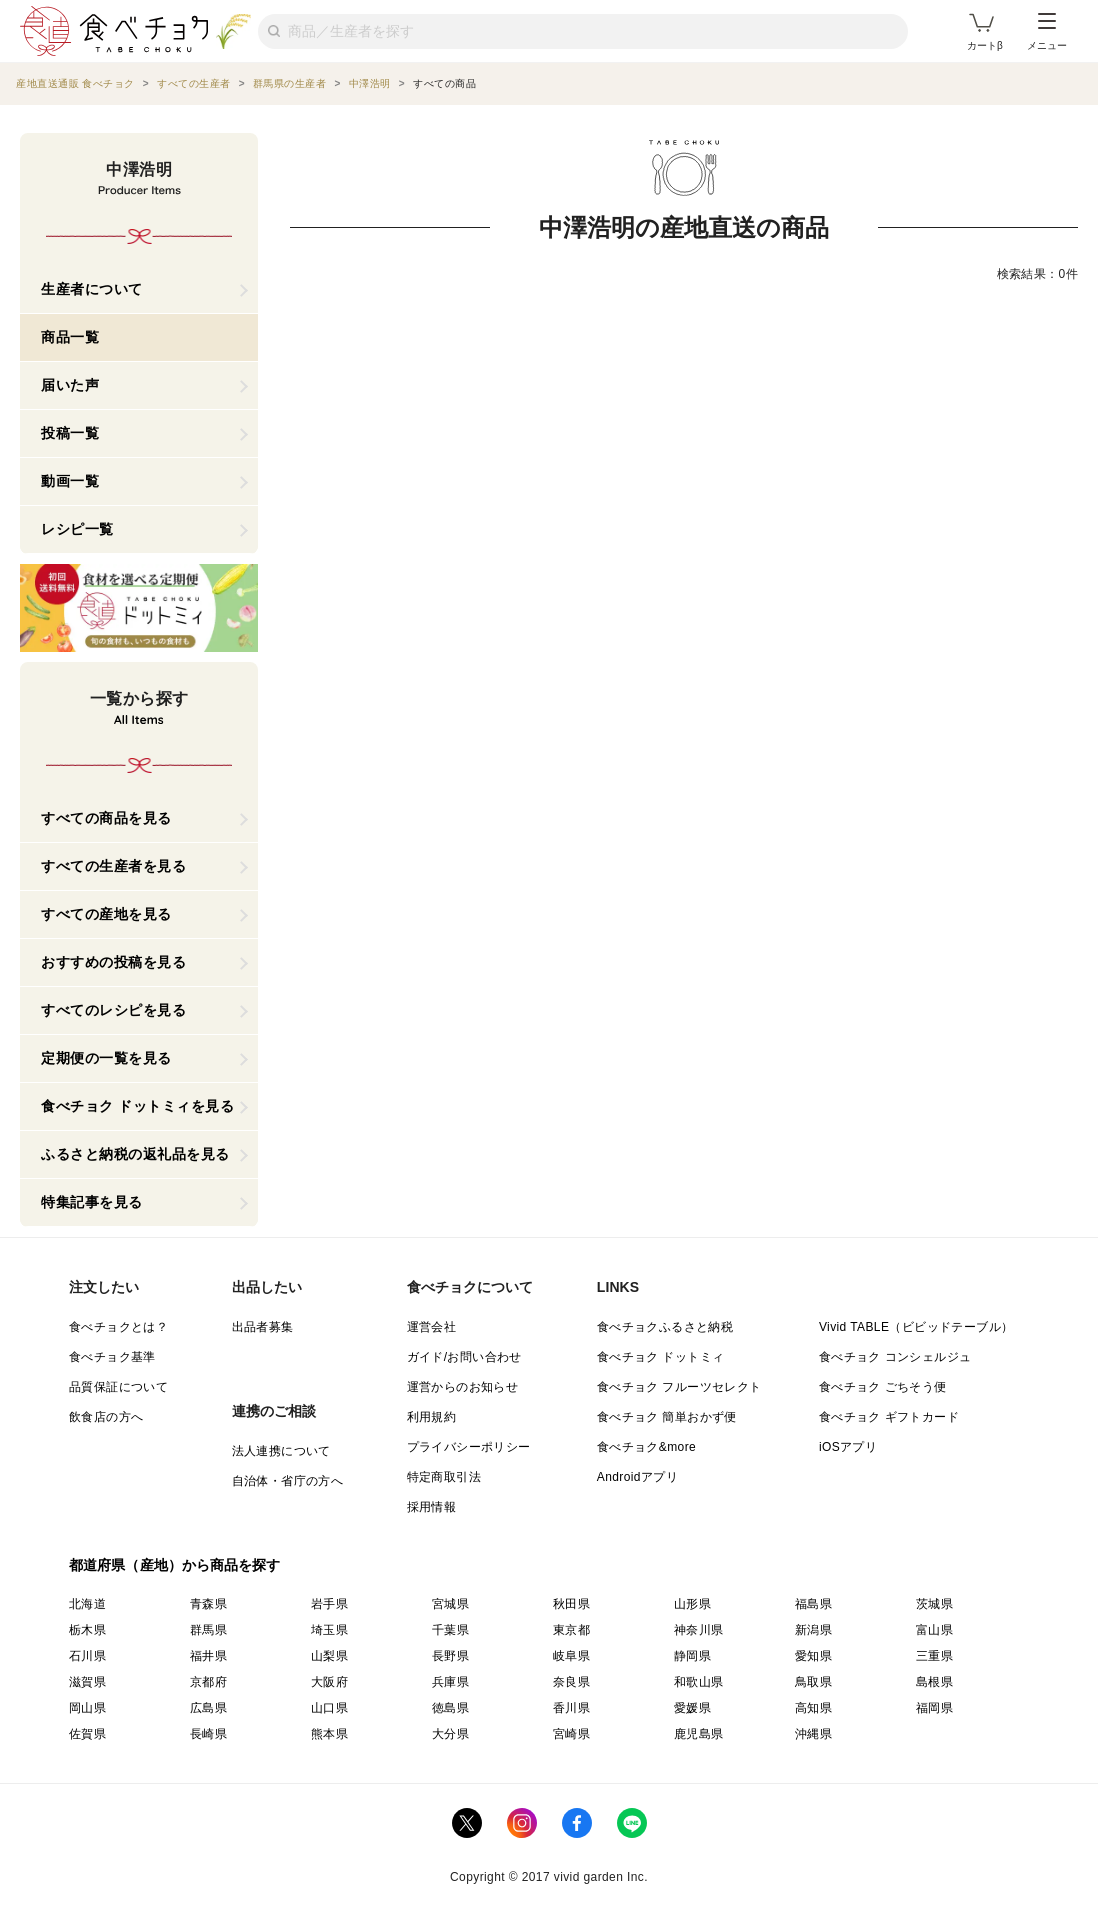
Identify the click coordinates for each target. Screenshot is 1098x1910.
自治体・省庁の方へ (288, 1481)
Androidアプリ (637, 1477)
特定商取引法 (444, 1477)
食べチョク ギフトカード (889, 1417)
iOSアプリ (848, 1447)
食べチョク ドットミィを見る (137, 1106)
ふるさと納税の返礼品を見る (135, 1154)
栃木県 (87, 1630)
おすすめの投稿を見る (113, 962)
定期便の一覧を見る (106, 1058)
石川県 (87, 1656)
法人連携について (281, 1451)
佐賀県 (87, 1734)
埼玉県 (329, 1630)
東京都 (571, 1630)
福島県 (813, 1604)
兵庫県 (450, 1682)
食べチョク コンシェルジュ (895, 1357)
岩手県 (329, 1604)
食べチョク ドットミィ (661, 1357)
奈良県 (571, 1682)
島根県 (934, 1682)
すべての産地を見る (106, 914)
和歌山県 (699, 1682)
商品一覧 (70, 337)
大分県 (450, 1734)
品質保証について (118, 1387)
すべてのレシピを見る (113, 1010)
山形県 (692, 1604)
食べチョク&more (646, 1447)
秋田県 (571, 1604)
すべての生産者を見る (113, 866)
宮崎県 (571, 1734)
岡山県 (87, 1708)
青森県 (208, 1604)
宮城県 (450, 1604)
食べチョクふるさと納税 (665, 1327)
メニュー (1047, 32)
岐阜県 (571, 1656)
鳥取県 (813, 1682)
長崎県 (208, 1734)
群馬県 (208, 1630)
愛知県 (813, 1656)
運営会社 (432, 1327)
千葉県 (450, 1630)
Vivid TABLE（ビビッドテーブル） (916, 1327)
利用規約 (432, 1417)
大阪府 (329, 1682)
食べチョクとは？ (118, 1327)
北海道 (87, 1604)
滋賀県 (87, 1682)
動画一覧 (70, 481)
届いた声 (70, 385)
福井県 (208, 1656)
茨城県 (934, 1604)
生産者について (92, 289)
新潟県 (813, 1630)
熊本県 (329, 1734)
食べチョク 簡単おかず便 (667, 1417)
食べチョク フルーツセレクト (679, 1387)
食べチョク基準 (112, 1357)
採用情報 (432, 1507)
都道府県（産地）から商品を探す (175, 1565)
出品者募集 (263, 1327)
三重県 (934, 1656)
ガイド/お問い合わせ (464, 1357)
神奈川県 (699, 1630)
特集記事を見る (92, 1202)
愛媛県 (692, 1708)
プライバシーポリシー (469, 1447)
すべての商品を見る (106, 818)
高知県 (813, 1708)
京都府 (208, 1682)
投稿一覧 (70, 433)
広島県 (208, 1708)
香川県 (571, 1708)
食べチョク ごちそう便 (883, 1387)
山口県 (329, 1708)
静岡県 (692, 1656)
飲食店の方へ (106, 1417)
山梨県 (329, 1656)
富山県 (934, 1630)
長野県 (450, 1656)
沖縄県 (813, 1734)
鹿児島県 (699, 1734)
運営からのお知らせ (463, 1387)
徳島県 (450, 1708)
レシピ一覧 (77, 529)
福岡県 (934, 1708)
